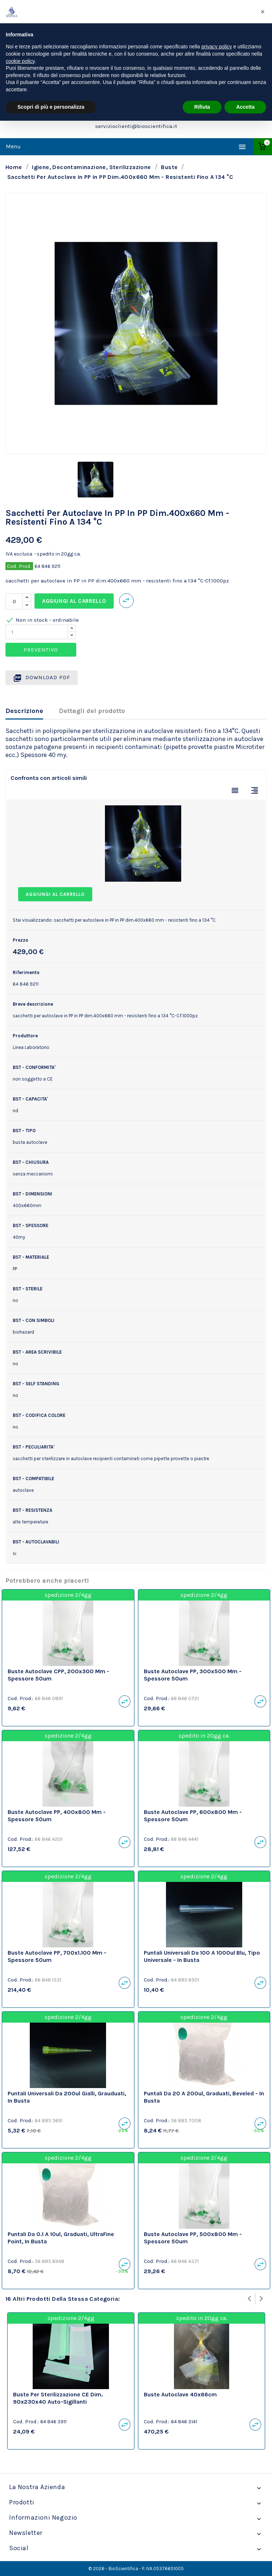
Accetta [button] (245, 107)
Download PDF (41, 678)
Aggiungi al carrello (74, 601)
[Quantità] (14, 601)
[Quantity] (36, 632)
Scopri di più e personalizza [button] (50, 107)
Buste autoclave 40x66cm (180, 2394)
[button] (262, 11)
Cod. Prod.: (20, 1698)
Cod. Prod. (19, 566)
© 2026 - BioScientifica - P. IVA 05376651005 (136, 2568)
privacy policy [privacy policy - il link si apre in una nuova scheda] (217, 46)
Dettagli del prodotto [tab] (92, 711)
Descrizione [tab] (24, 711)
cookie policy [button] (20, 61)
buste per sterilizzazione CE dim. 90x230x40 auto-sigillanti (58, 2398)
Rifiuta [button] (202, 107)
